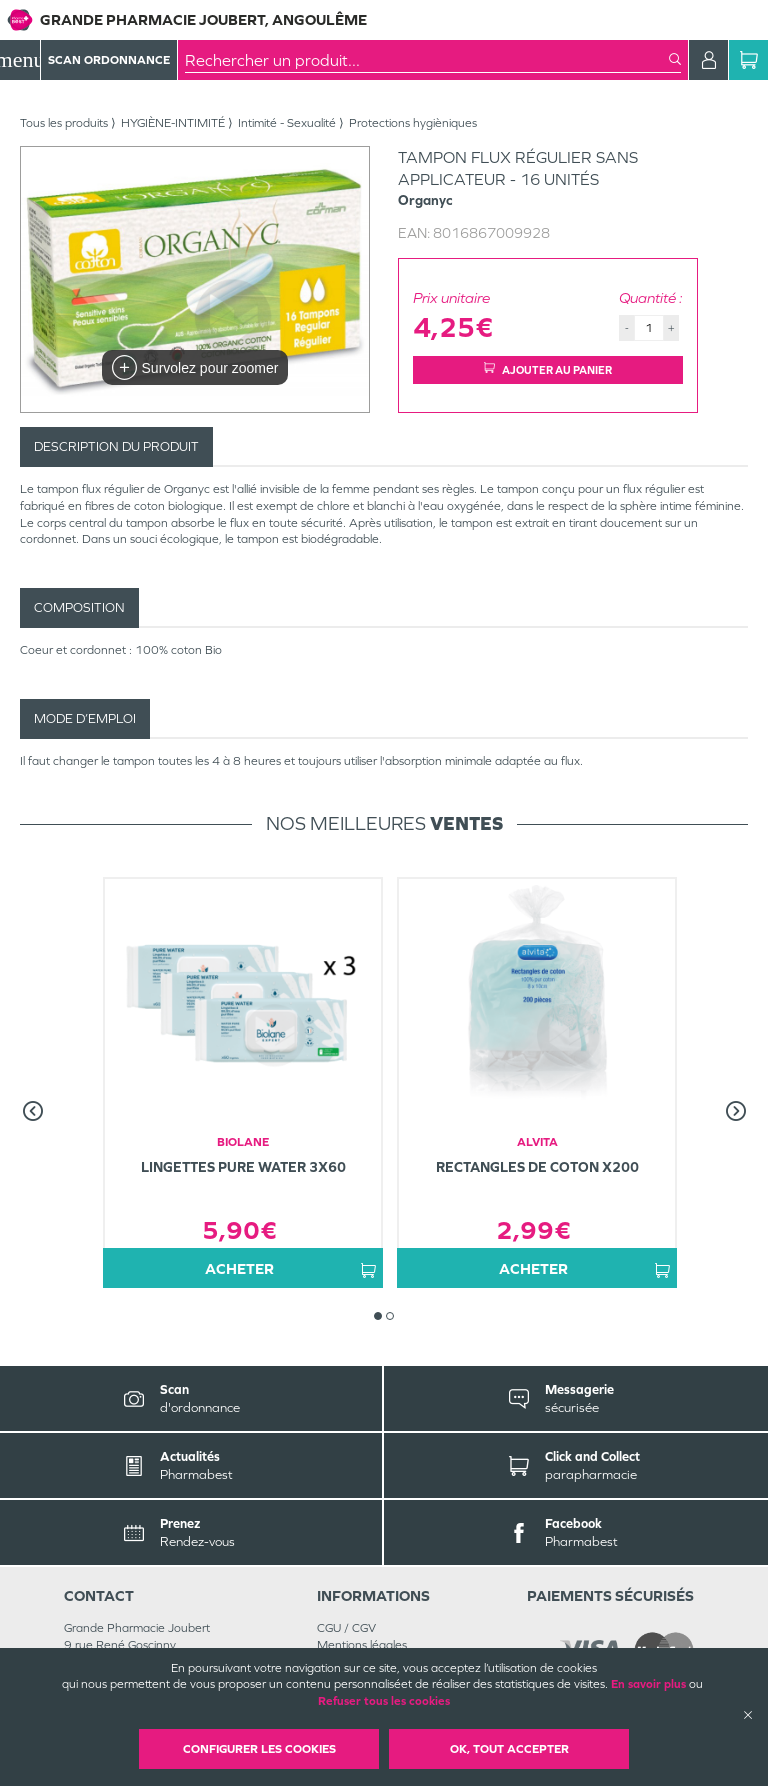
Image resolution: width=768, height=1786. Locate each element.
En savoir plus (648, 1684)
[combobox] (427, 60)
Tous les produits (64, 123)
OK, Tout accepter (509, 1749)
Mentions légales (362, 1645)
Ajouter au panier (548, 369)
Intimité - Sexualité (287, 123)
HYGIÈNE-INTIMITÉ (173, 123)
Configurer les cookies (259, 1749)
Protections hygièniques (413, 123)
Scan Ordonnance (109, 60)
